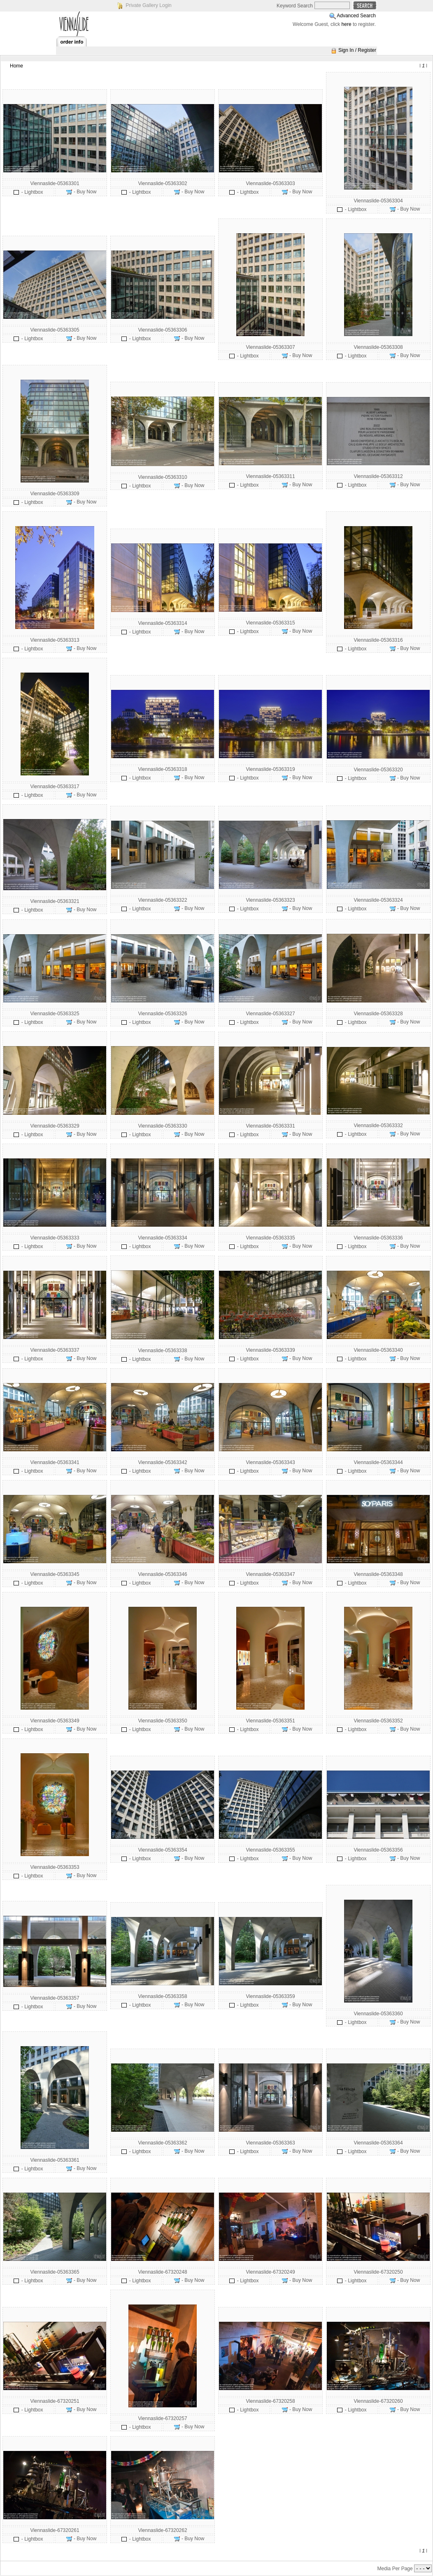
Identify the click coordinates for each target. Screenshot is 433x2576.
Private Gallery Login (148, 5)
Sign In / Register (357, 50)
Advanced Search (356, 16)
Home (16, 66)
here (347, 24)
